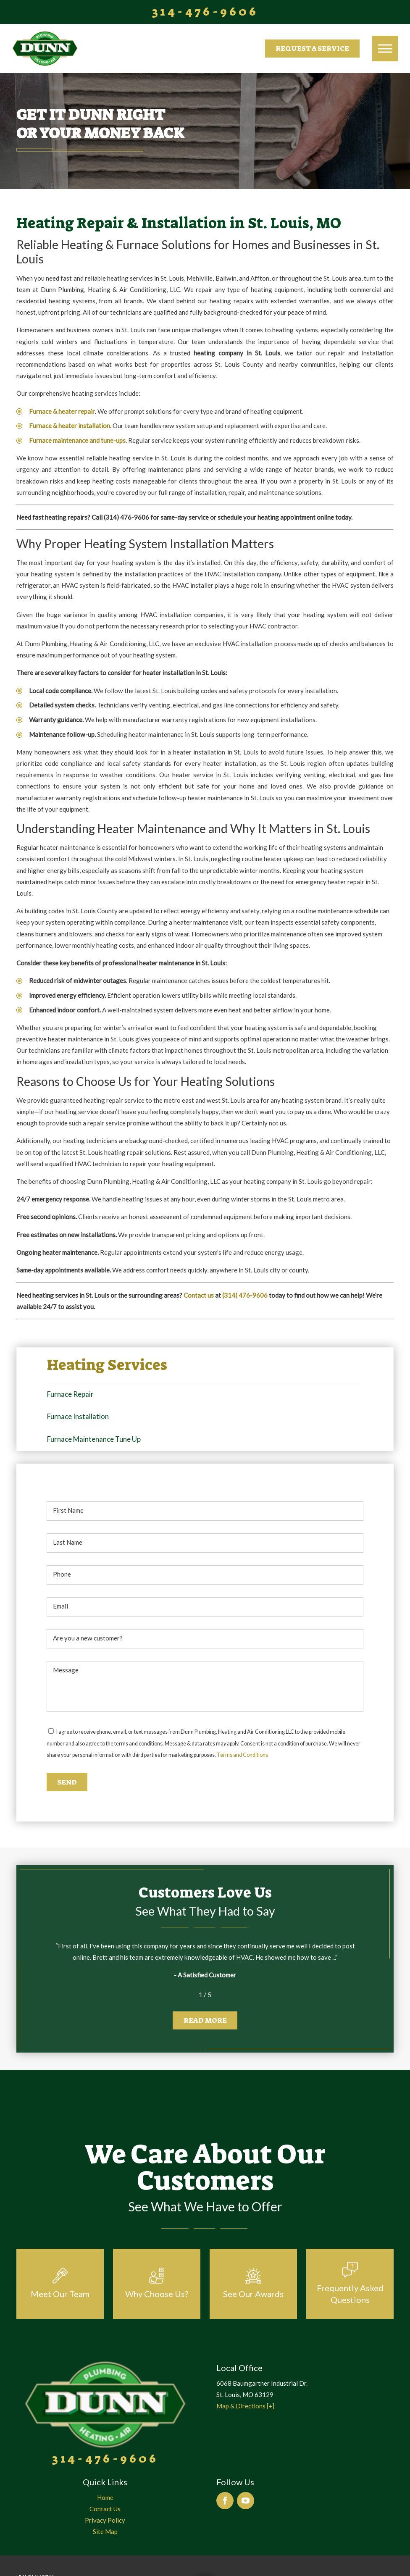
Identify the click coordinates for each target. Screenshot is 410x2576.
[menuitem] (105, 2497)
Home (105, 2497)
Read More (205, 2020)
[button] (384, 48)
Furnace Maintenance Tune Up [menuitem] (94, 1439)
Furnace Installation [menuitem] (78, 1416)
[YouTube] (245, 2500)
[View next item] (222, 1994)
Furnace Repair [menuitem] (70, 1394)
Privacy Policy (105, 2520)
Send (67, 1782)
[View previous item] (187, 1994)
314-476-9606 (205, 12)
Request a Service (312, 48)
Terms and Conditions (242, 1755)
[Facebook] (225, 2500)
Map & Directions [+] (245, 2406)
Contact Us (105, 2509)
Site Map (105, 2531)
